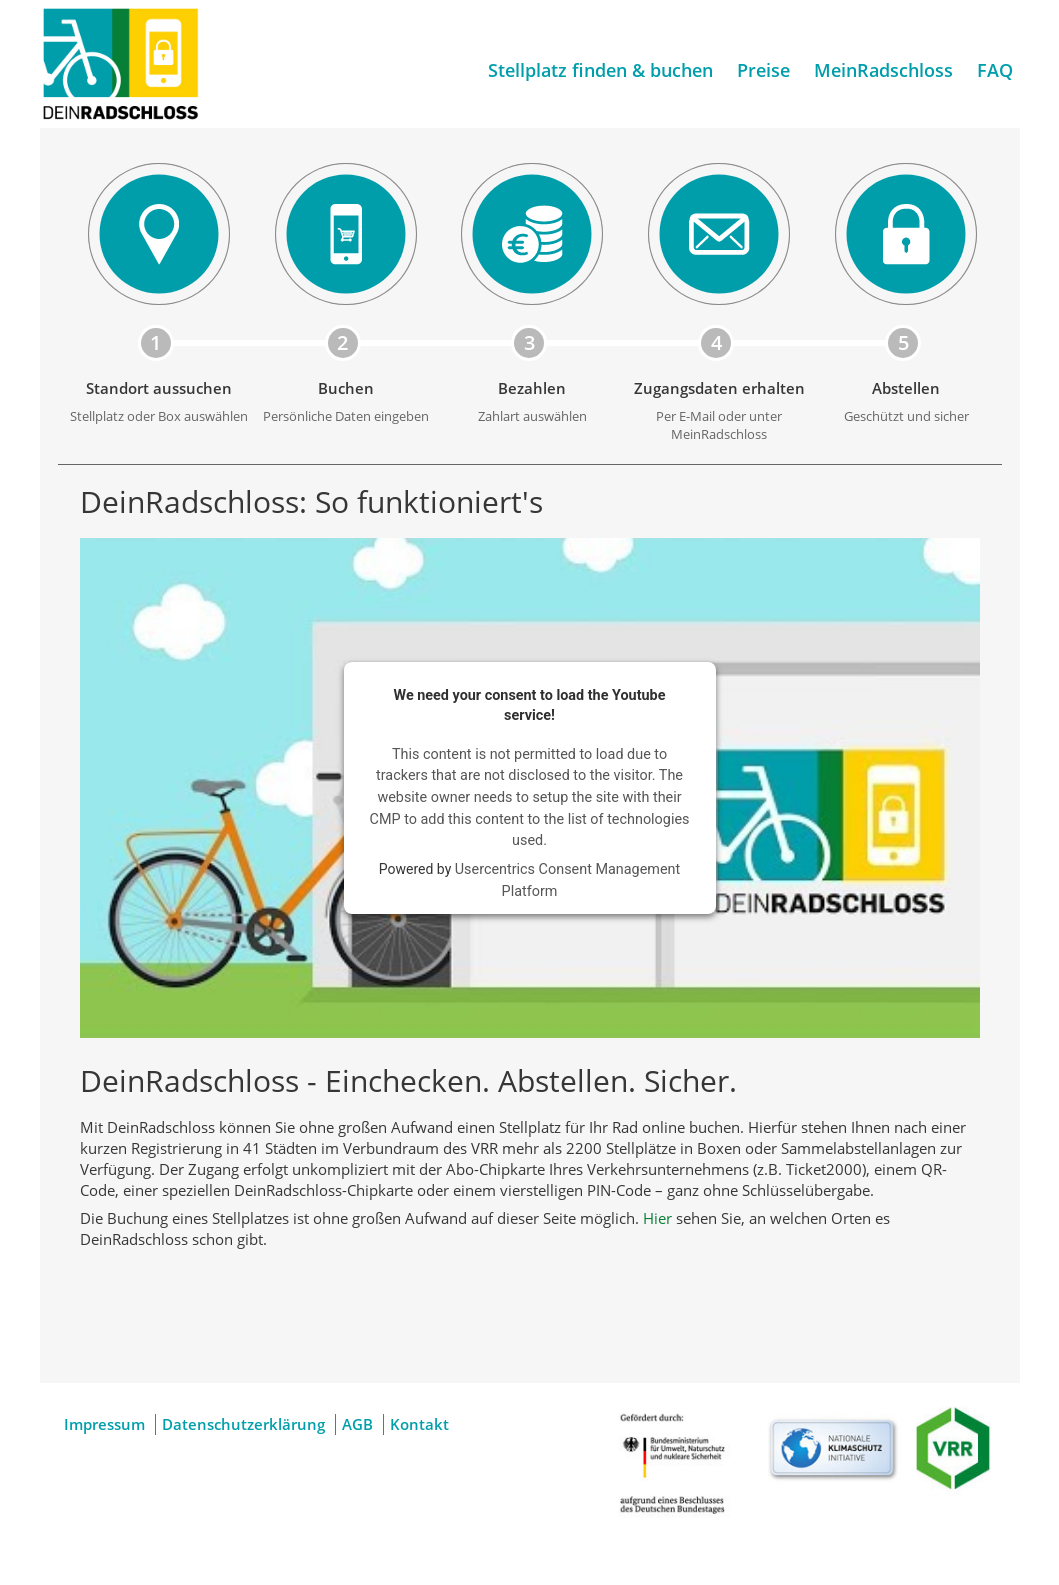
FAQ (995, 70)
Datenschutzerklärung (243, 1424)
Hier (657, 1218)
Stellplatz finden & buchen (600, 70)
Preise (763, 70)
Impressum (104, 1424)
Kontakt (419, 1424)
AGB (357, 1424)
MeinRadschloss (883, 70)
